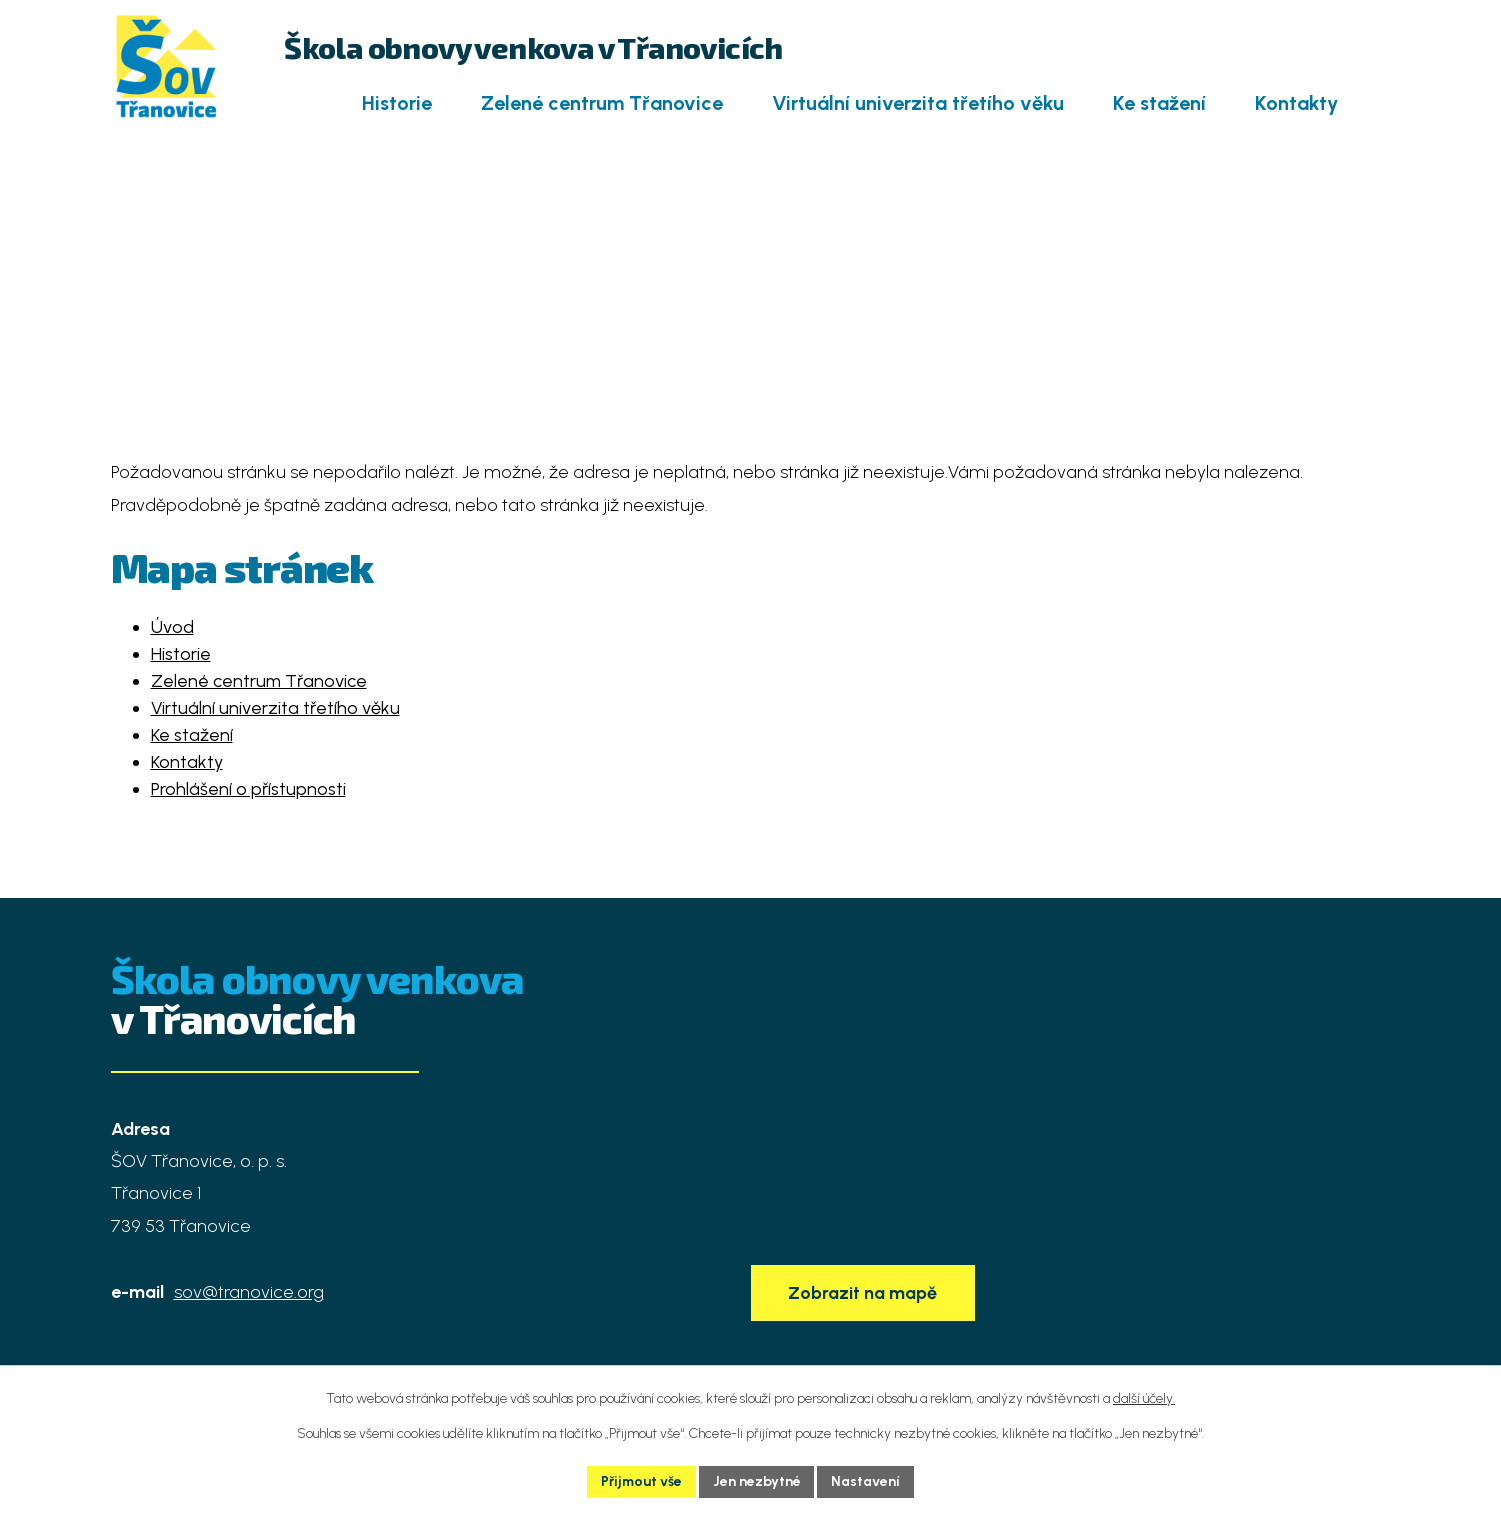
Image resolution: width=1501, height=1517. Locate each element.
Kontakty (1296, 103)
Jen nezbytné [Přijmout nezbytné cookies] (757, 1481)
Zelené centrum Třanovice (602, 103)
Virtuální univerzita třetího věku (918, 103)
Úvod (298, 104)
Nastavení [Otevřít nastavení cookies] (866, 1481)
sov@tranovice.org (249, 1292)
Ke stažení (1159, 103)
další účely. (1144, 1398)
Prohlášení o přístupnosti (248, 789)
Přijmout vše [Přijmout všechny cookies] (641, 1481)
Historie (397, 103)
